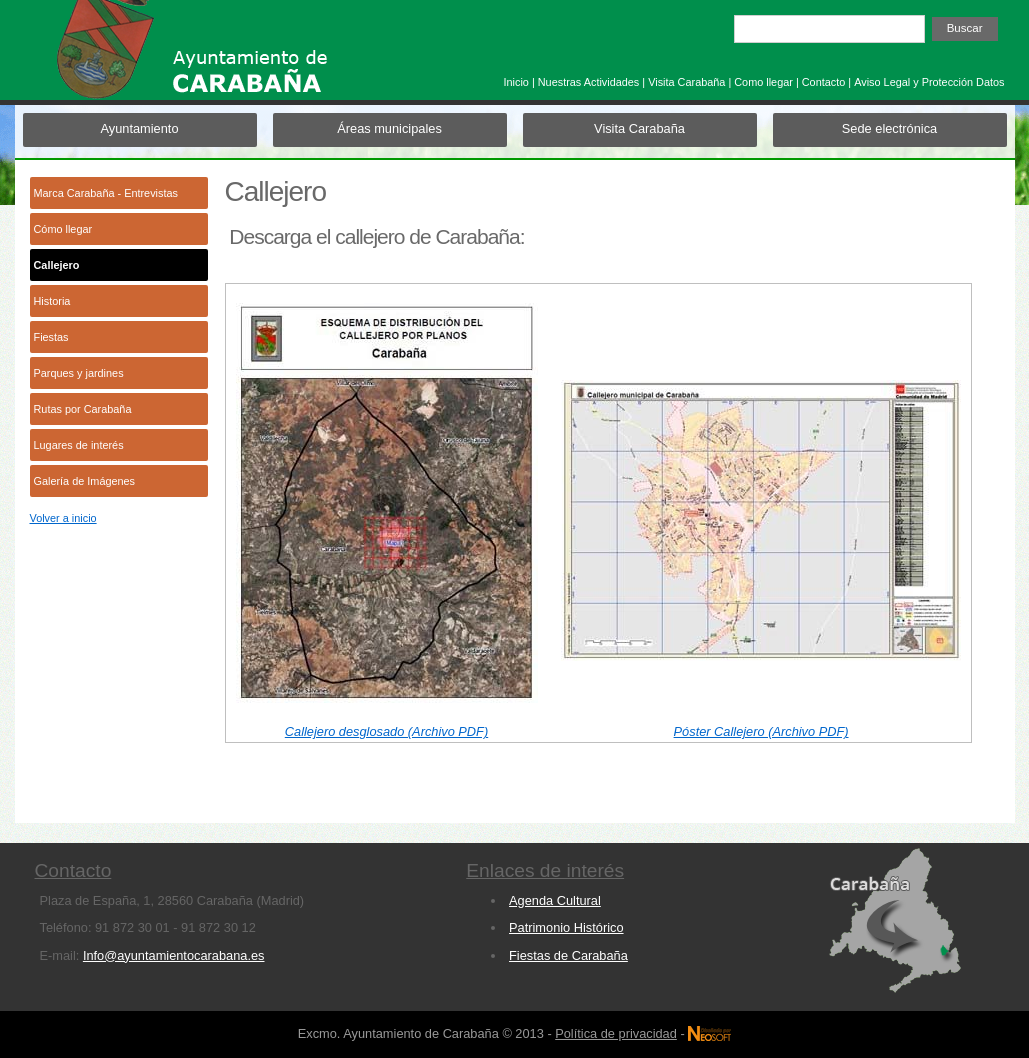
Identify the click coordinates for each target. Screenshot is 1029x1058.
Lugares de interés (79, 445)
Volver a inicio (63, 518)
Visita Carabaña (686, 82)
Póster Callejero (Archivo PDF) (761, 731)
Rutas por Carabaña (83, 409)
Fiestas (51, 337)
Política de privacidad (616, 1033)
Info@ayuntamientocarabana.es (174, 955)
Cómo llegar (63, 229)
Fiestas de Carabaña (568, 955)
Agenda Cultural (555, 900)
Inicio (515, 82)
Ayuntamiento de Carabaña (230, 58)
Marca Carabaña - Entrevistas (106, 193)
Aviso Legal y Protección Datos (929, 82)
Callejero (57, 265)
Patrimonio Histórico (566, 927)
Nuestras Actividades (589, 82)
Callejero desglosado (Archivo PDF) (386, 731)
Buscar (965, 28)
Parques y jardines (79, 373)
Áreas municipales (389, 128)
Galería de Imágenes (85, 481)
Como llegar (763, 82)
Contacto (824, 82)
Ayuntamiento (139, 128)
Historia (52, 301)
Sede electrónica (889, 128)
